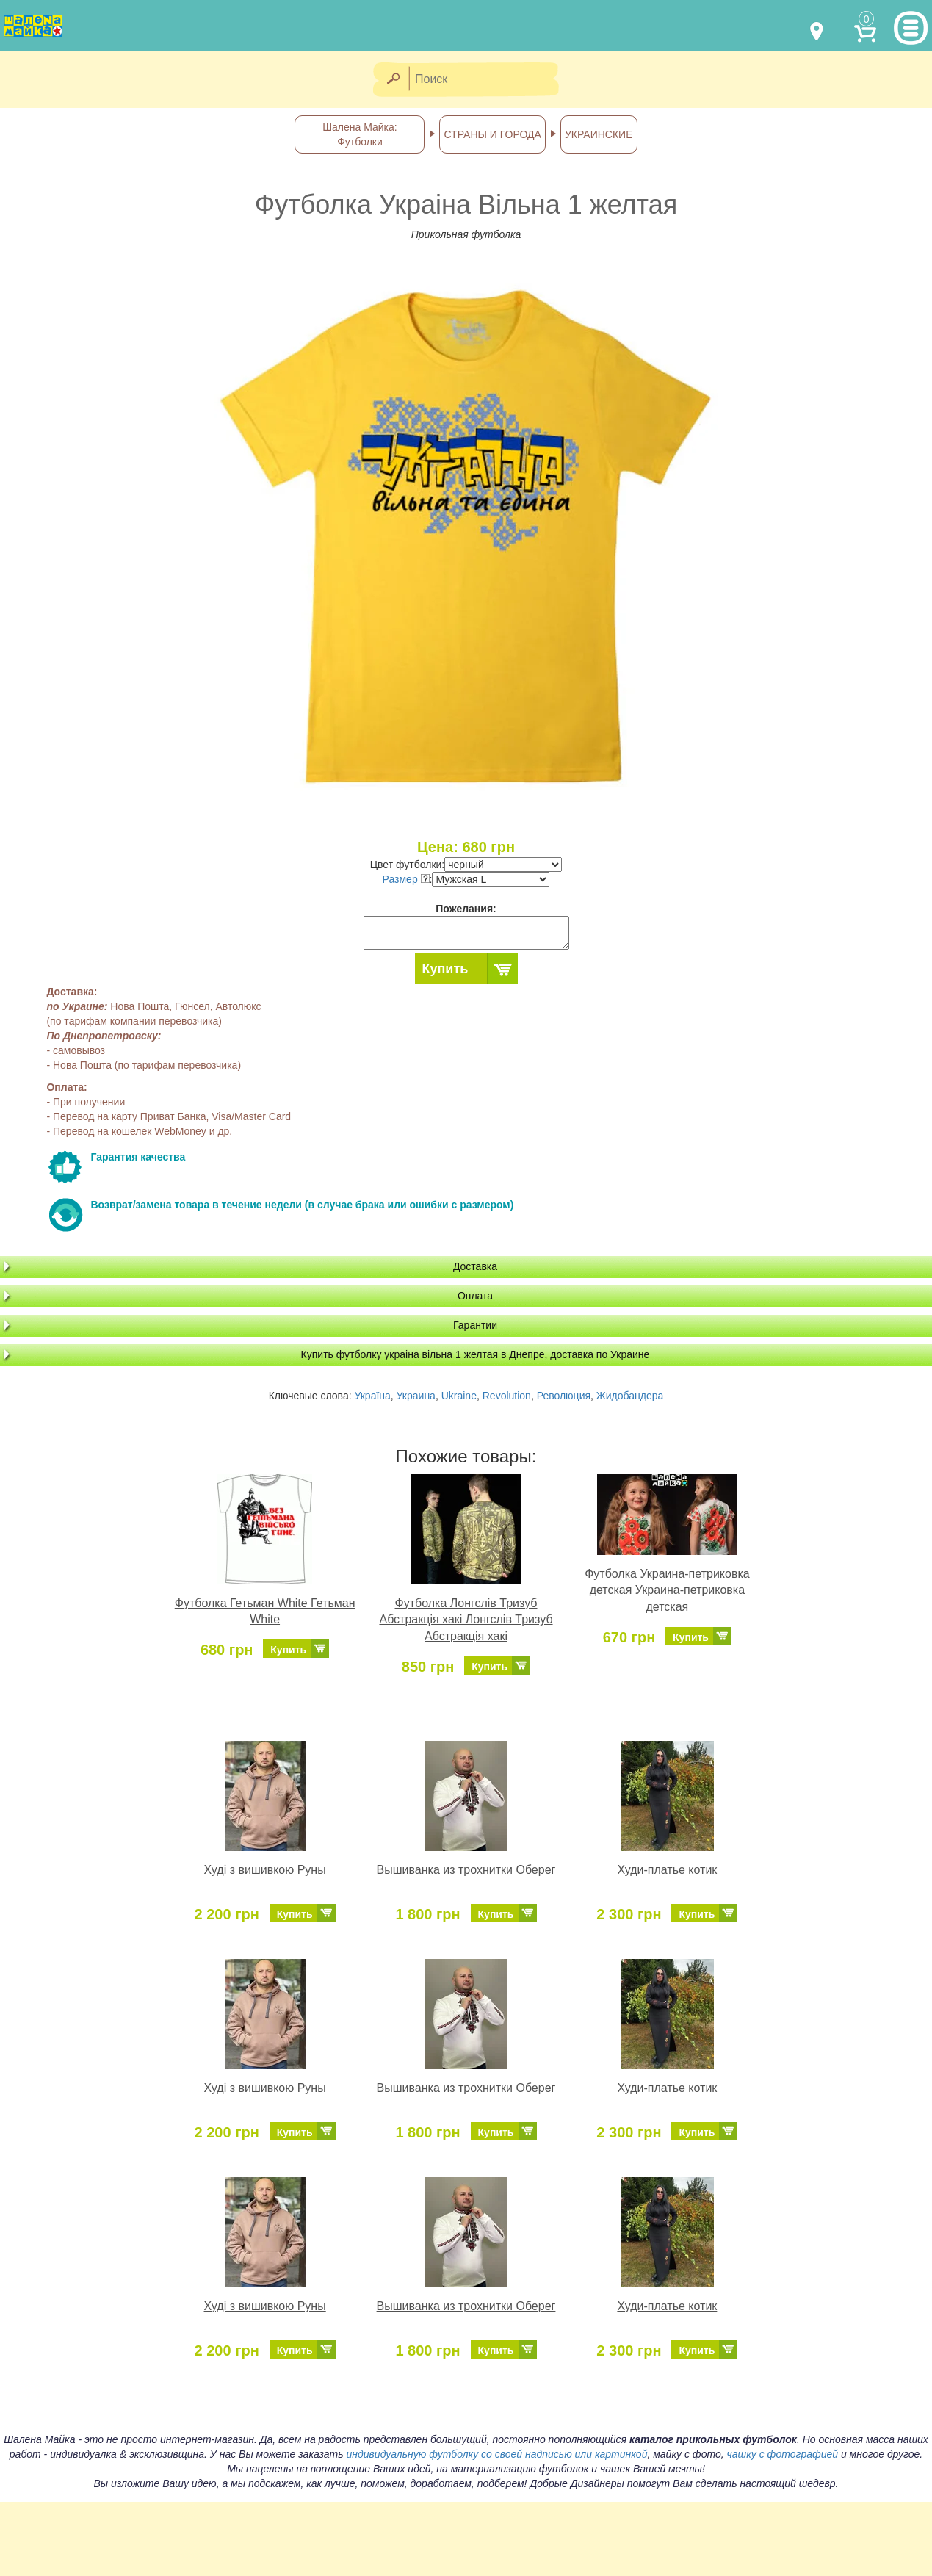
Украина (416, 1395)
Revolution (507, 1395)
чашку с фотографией (783, 2454)
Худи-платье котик (667, 1870)
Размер (406, 879)
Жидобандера (629, 1395)
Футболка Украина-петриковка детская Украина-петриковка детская (667, 1590)
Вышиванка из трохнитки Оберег (466, 1870)
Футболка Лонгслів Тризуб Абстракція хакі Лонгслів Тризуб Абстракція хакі (465, 1620)
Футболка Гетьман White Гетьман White (265, 1611)
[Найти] (392, 79)
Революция (563, 1395)
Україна (372, 1395)
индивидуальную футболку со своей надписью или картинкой (497, 2454)
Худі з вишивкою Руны (265, 1870)
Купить (445, 969)
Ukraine (459, 1395)
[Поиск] (488, 80)
